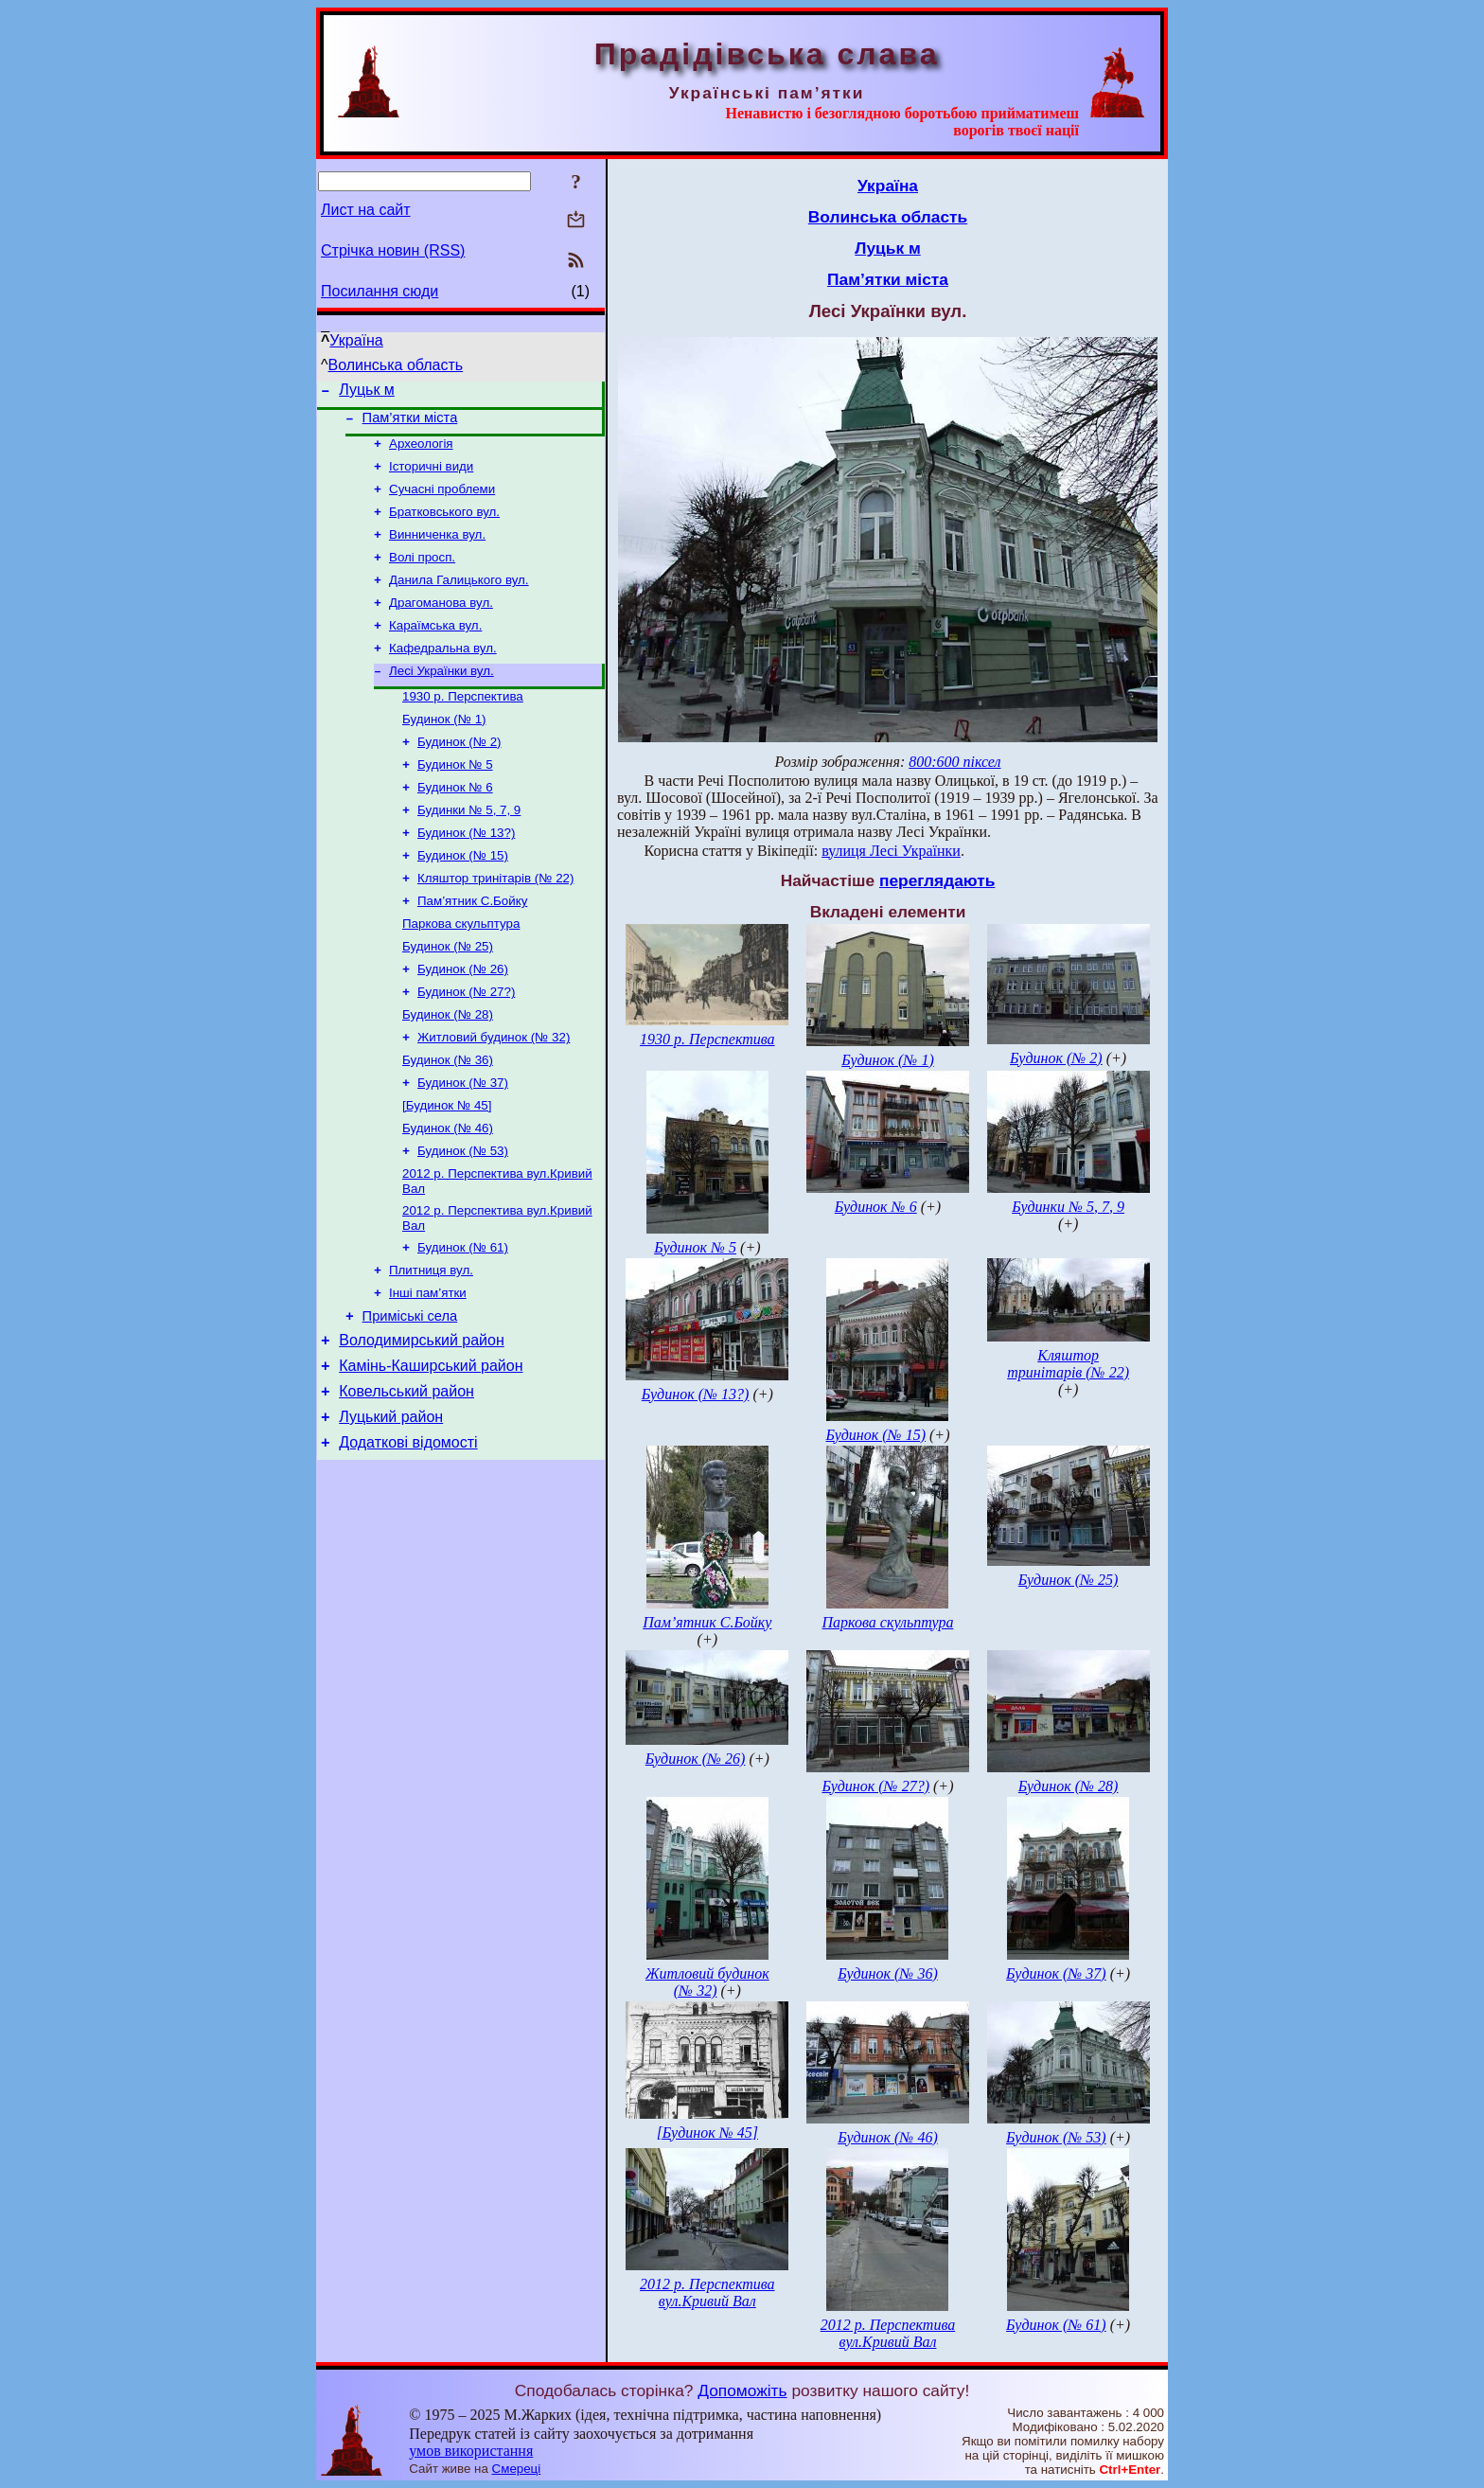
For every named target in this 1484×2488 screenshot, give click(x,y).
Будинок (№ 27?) (466, 1045)
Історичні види (431, 476)
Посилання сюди (379, 291)
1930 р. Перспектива (462, 725)
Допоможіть (742, 2390)
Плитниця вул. (431, 1344)
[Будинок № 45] (446, 1168)
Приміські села (410, 1394)
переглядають (937, 880)
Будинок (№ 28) (447, 1069)
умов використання (471, 2451)
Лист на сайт (366, 210)
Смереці (516, 2468)
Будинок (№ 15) (462, 897)
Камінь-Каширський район (430, 1450)
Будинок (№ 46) (447, 1192)
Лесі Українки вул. (441, 697)
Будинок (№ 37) (462, 1143)
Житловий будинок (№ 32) (493, 1094)
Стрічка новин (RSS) (393, 250)
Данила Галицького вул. (459, 599)
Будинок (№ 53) (462, 1217)
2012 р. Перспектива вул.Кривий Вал (707, 2292)
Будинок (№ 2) (459, 774)
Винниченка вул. (437, 549)
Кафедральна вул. (443, 673)
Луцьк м (367, 392)
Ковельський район (406, 1478)
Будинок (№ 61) (462, 1319)
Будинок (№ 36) (447, 1118)
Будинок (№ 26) (462, 1020)
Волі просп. (422, 574)
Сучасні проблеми (442, 500)
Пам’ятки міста (410, 423)
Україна (355, 340)
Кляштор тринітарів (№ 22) (495, 922)
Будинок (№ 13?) (466, 872)
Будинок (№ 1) (444, 749)
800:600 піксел (954, 762)
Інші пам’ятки (428, 1368)
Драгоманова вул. (441, 623)
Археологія (421, 451)
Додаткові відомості (408, 1535)
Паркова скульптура (461, 971)
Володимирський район (421, 1421)
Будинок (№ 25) (447, 995)
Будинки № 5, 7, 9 (469, 848)
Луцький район (391, 1507)
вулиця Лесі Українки (891, 851)
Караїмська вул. (435, 648)
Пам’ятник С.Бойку (472, 946)
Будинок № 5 (455, 798)
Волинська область (396, 365)
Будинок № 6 (455, 823)
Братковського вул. (444, 525)
